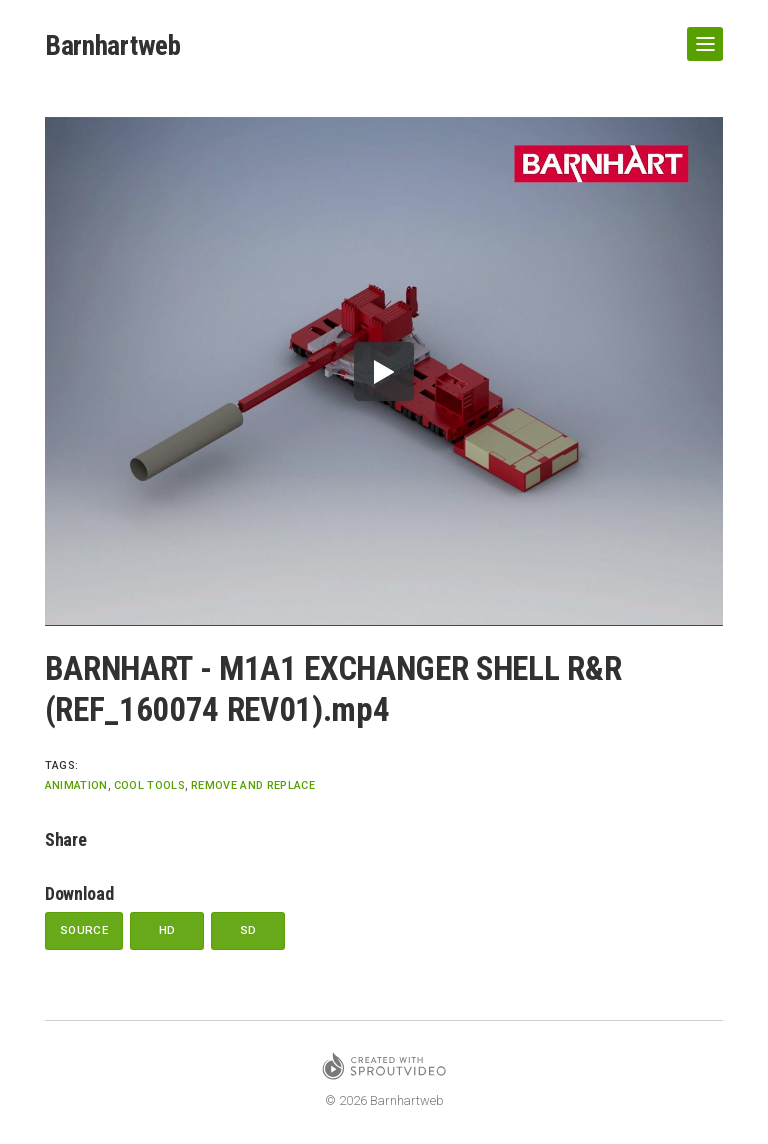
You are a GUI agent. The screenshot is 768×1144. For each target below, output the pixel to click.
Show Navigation (701, 36)
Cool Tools (149, 785)
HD (168, 931)
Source (84, 931)
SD (249, 931)
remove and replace (253, 785)
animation (76, 785)
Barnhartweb (114, 45)
